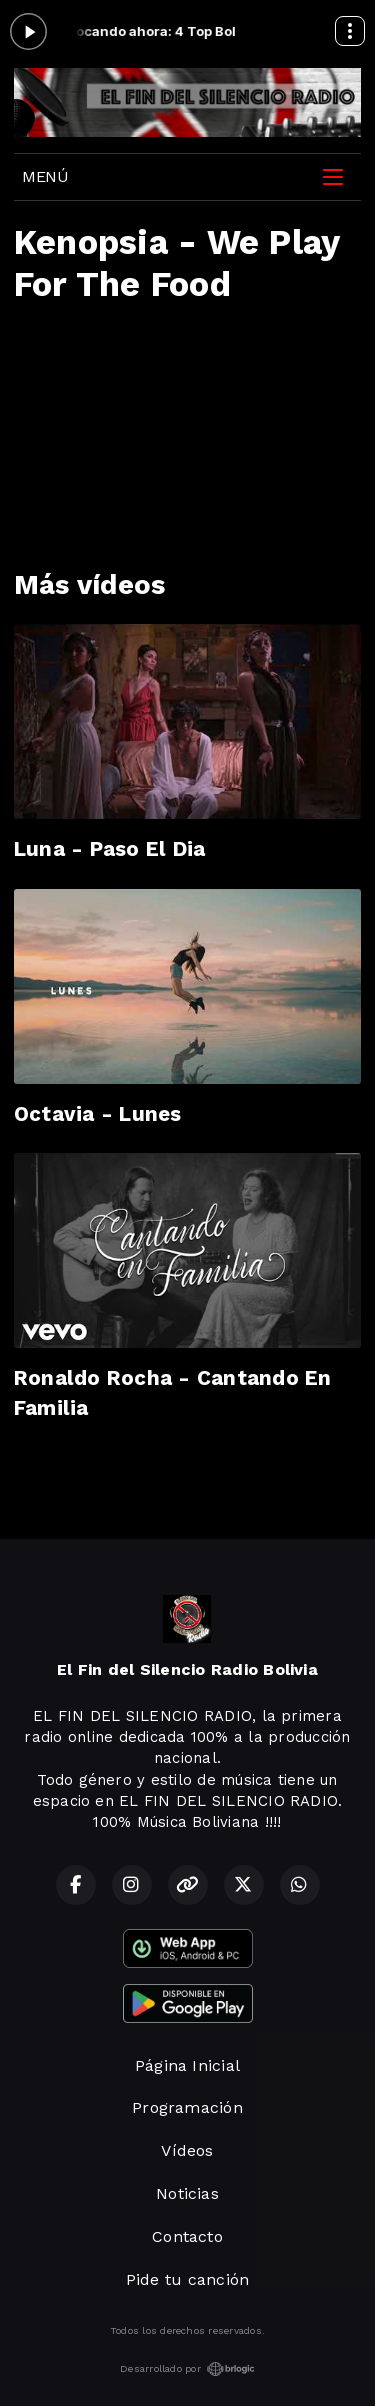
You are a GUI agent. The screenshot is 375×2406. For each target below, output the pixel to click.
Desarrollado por (187, 2369)
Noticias (187, 2193)
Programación (187, 2107)
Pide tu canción (188, 2279)
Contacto (187, 2236)
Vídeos (187, 2150)
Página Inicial (187, 2065)
